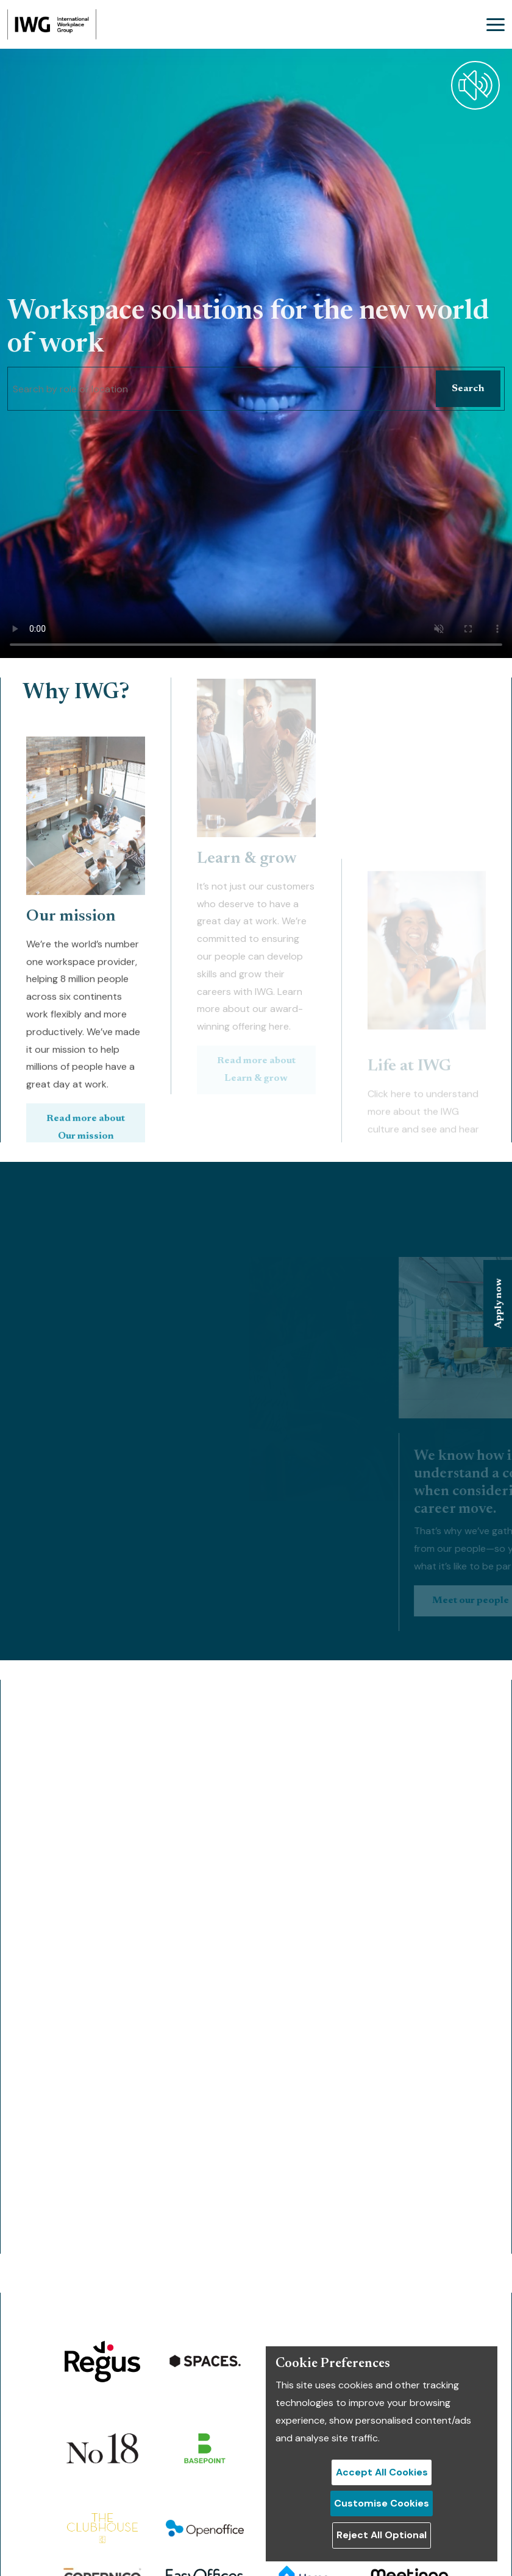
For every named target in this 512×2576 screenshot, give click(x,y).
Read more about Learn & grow (256, 991)
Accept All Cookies (382, 2472)
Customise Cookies (381, 2503)
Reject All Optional (381, 2534)
